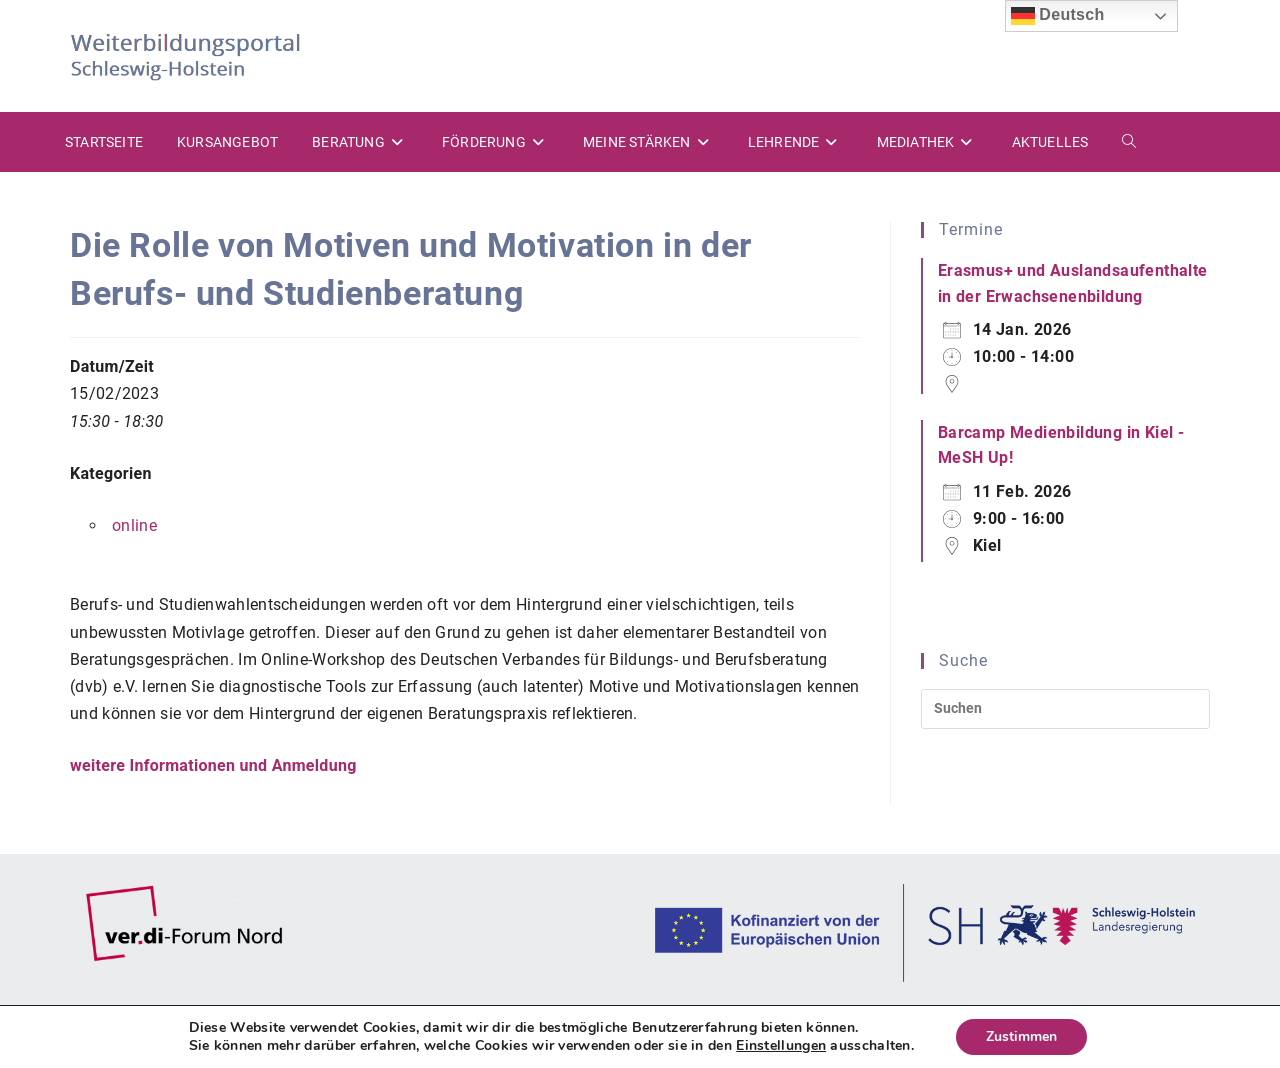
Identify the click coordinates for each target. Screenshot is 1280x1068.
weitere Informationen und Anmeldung (213, 765)
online (134, 525)
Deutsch (1058, 16)
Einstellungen (781, 1046)
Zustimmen (1021, 1036)
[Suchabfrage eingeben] (1065, 709)
